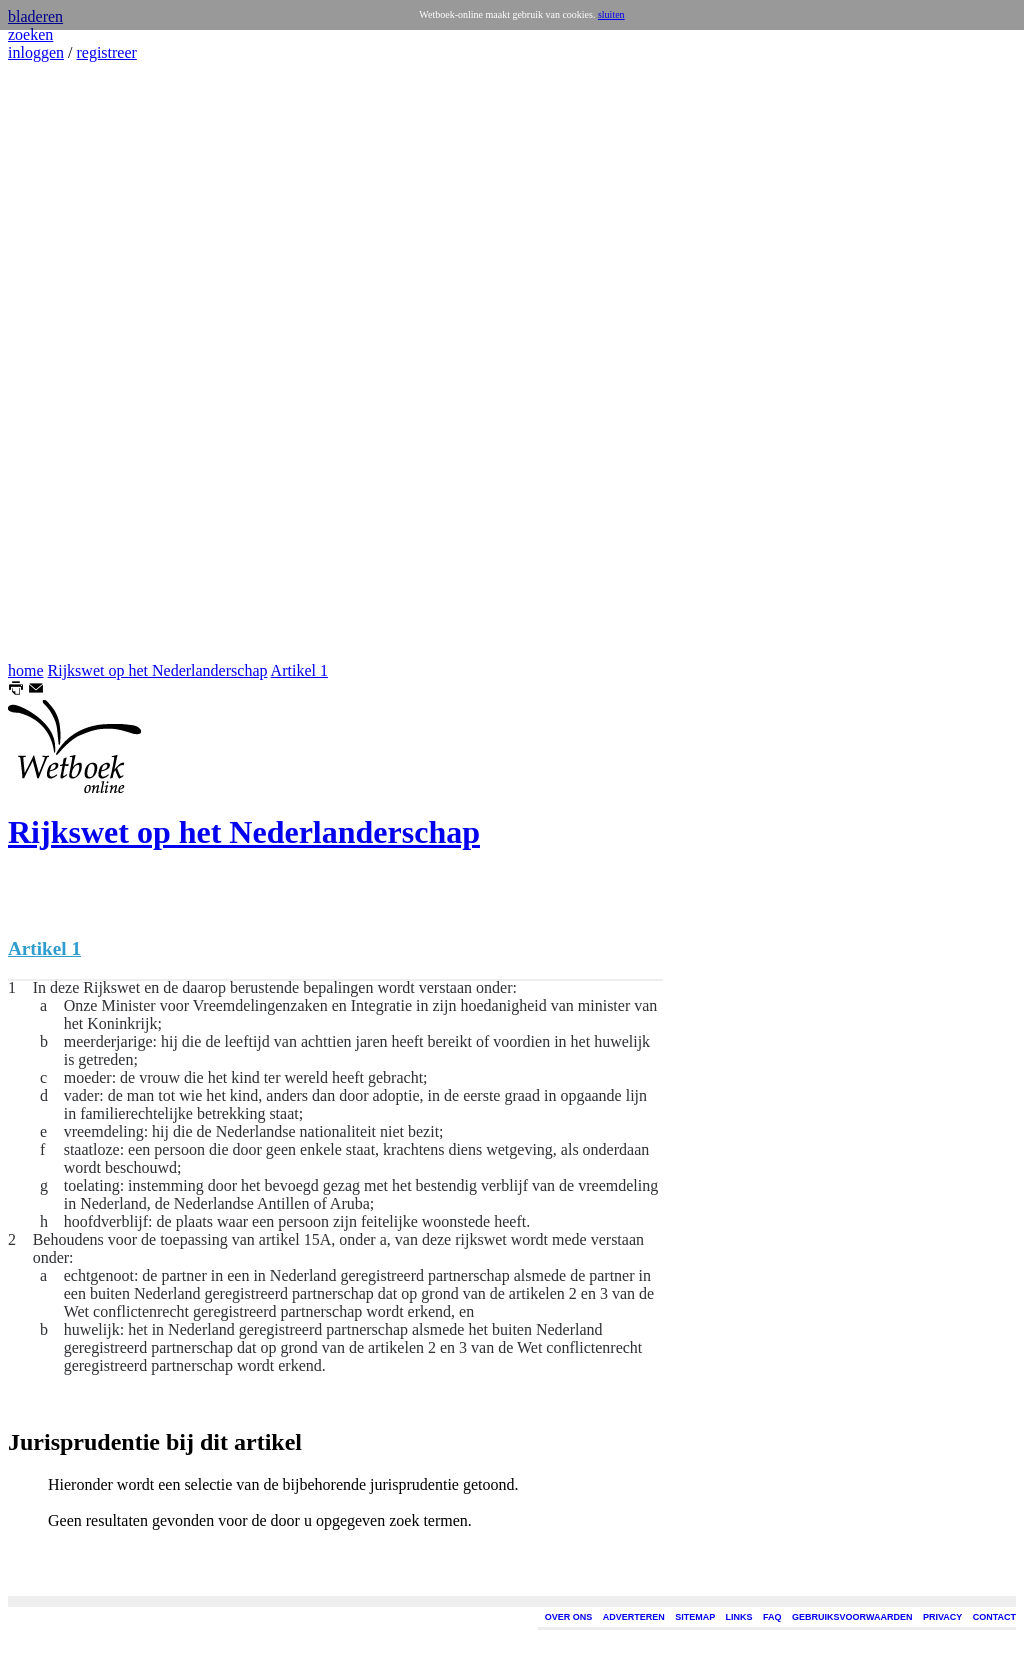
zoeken (30, 34)
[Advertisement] (68, 362)
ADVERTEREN (634, 1617)
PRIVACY (942, 1617)
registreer (106, 52)
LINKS (739, 1617)
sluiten (611, 14)
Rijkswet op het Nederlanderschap (158, 670)
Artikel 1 (299, 670)
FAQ (772, 1617)
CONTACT (994, 1617)
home (26, 670)
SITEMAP (695, 1617)
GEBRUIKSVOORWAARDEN (852, 1617)
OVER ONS (569, 1617)
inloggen (36, 52)
